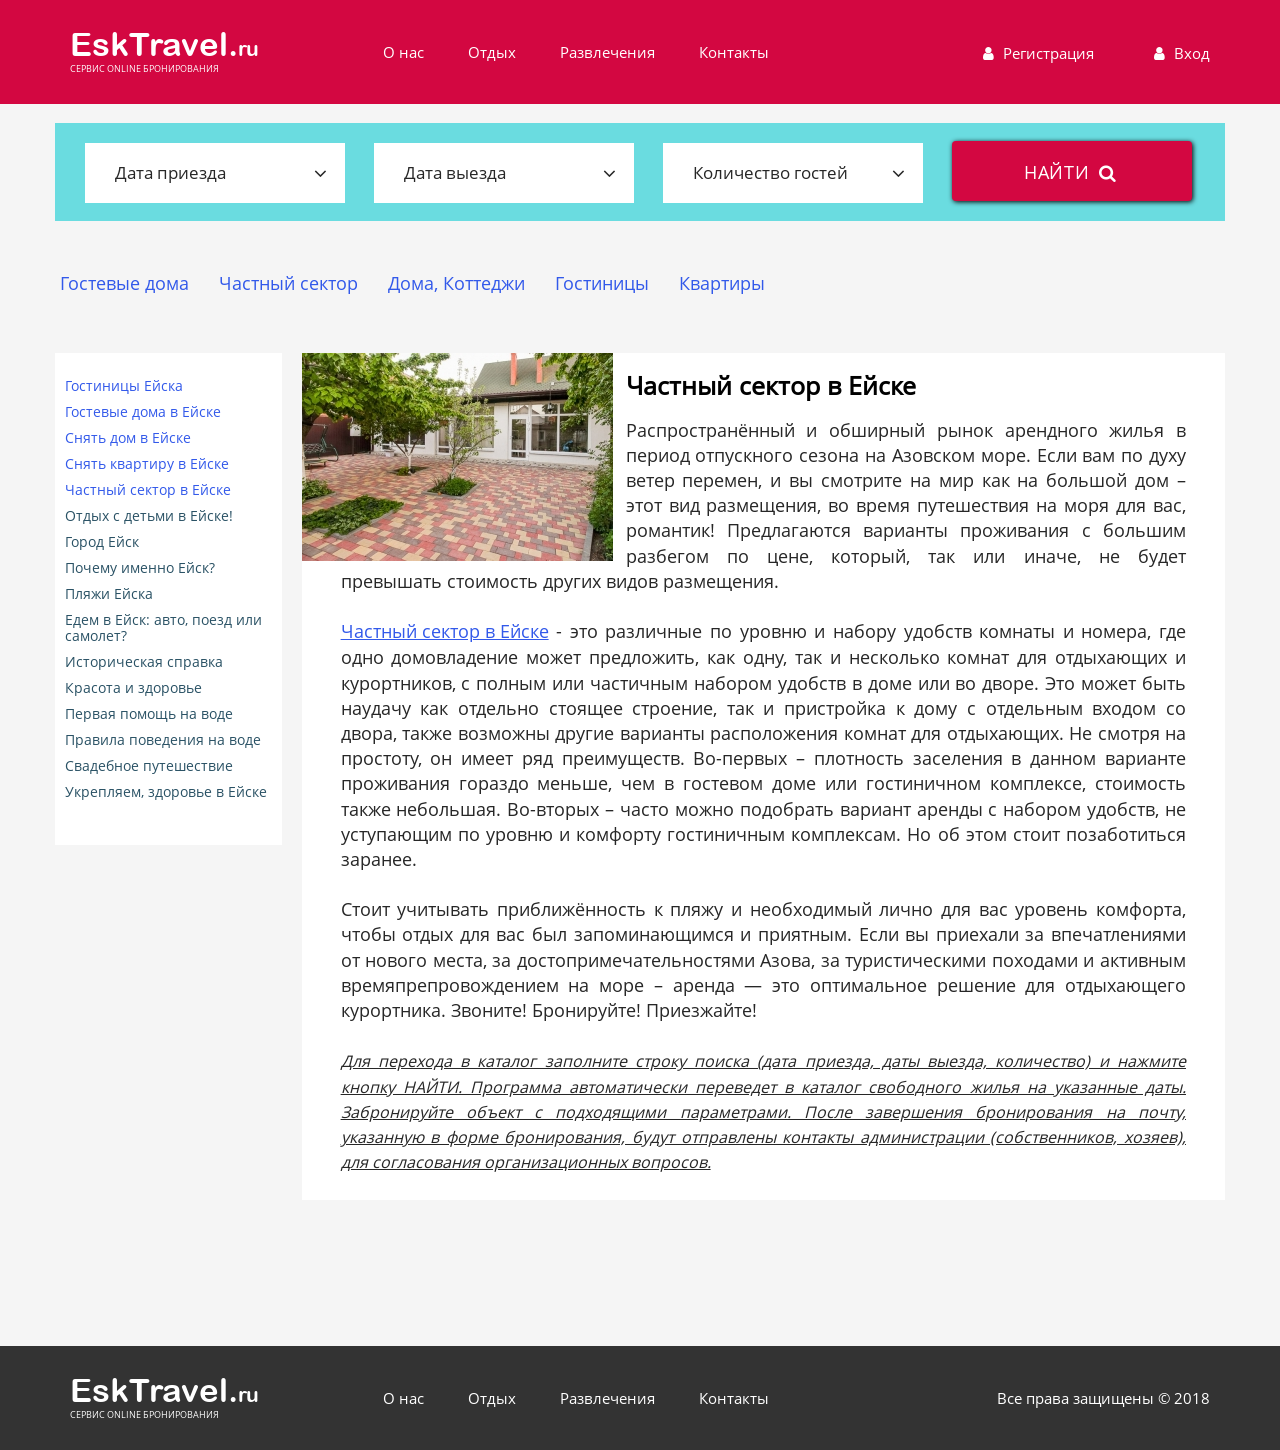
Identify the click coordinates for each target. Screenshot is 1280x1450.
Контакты (734, 52)
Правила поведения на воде (163, 740)
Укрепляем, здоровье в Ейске (166, 792)
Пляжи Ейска (109, 594)
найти (1072, 171)
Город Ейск (102, 542)
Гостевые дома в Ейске (143, 412)
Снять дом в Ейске (128, 438)
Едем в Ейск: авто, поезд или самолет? (163, 628)
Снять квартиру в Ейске (147, 464)
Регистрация (1036, 53)
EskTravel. (164, 44)
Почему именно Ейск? (140, 568)
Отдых (492, 52)
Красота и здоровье (133, 688)
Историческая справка (144, 662)
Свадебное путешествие (149, 766)
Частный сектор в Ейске (148, 490)
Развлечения (607, 52)
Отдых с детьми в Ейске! (149, 516)
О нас (403, 52)
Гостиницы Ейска (124, 386)
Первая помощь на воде (149, 714)
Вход (1179, 53)
